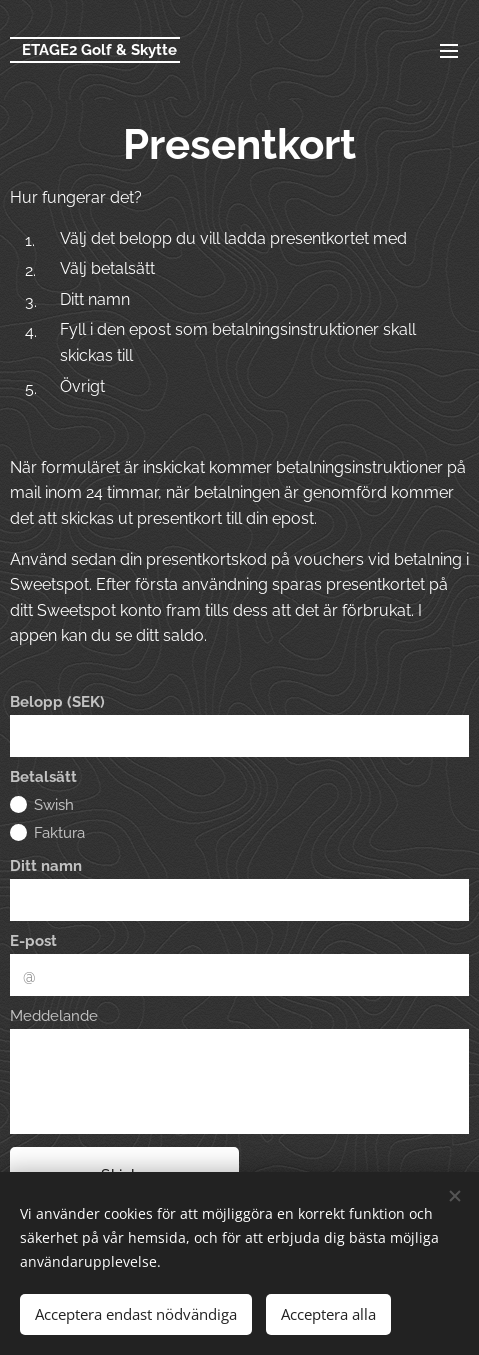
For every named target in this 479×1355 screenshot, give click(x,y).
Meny (449, 51)
